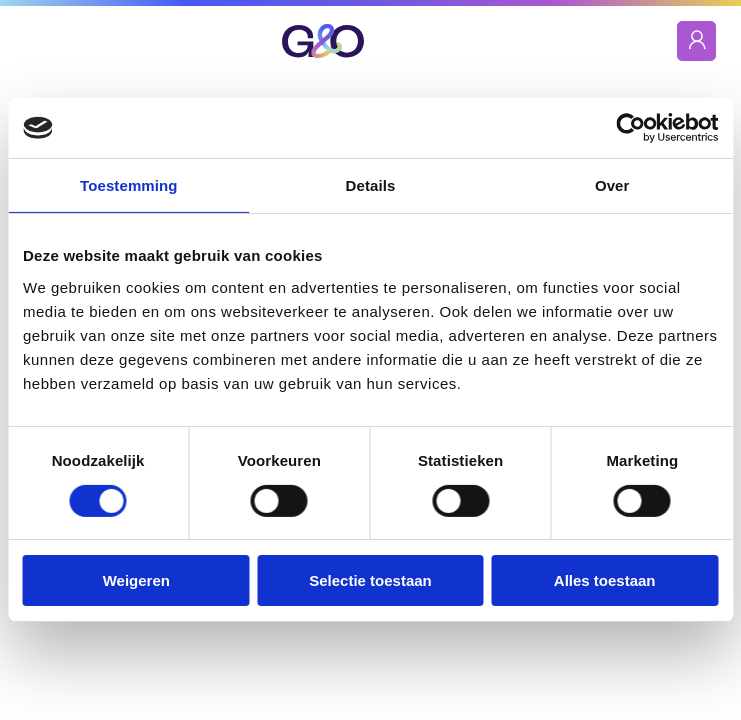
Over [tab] (612, 185)
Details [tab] (371, 185)
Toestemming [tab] (129, 185)
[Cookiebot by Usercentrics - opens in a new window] (630, 128)
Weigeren (136, 580)
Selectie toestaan (370, 580)
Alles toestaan (605, 580)
